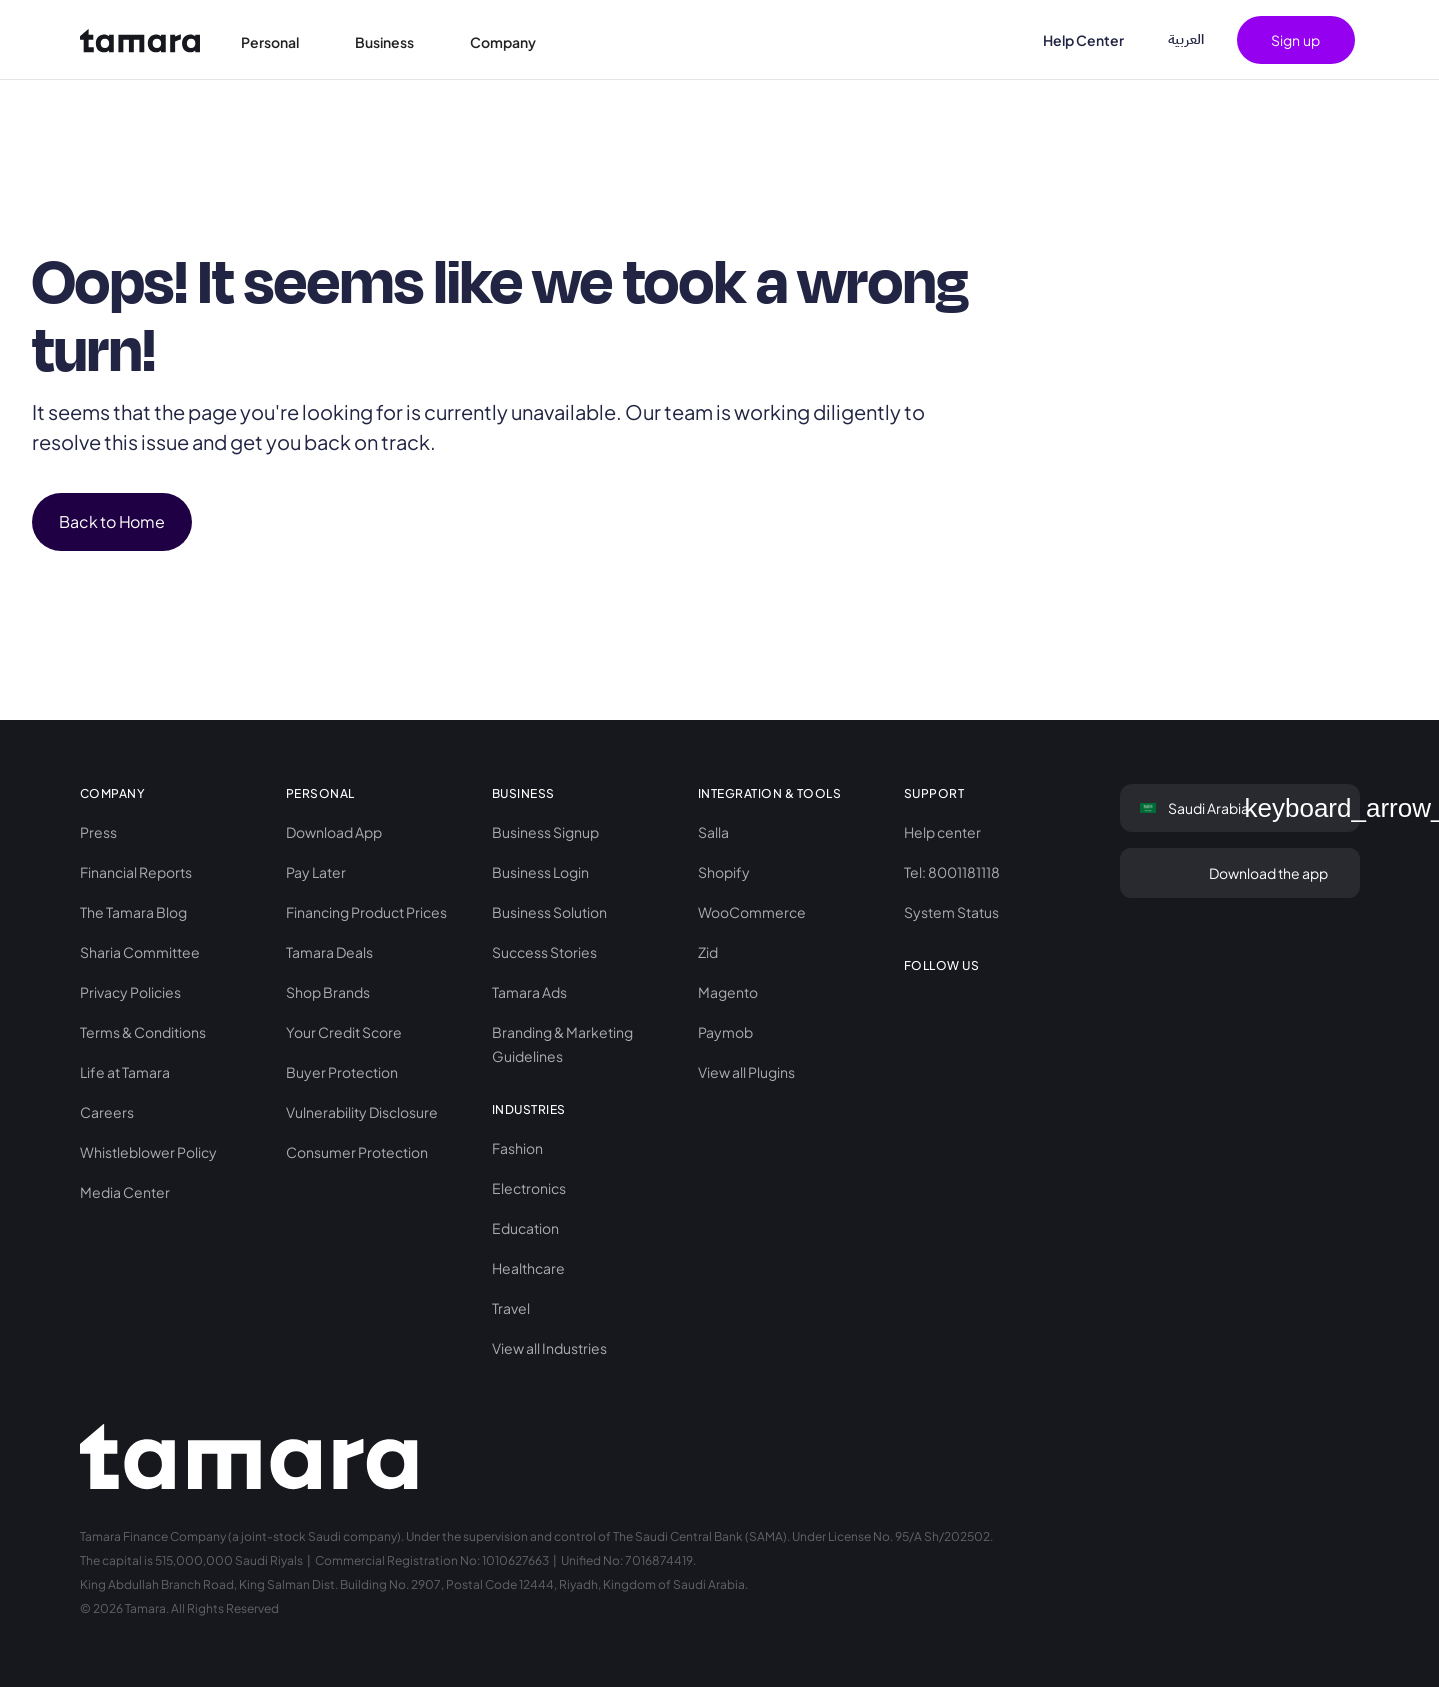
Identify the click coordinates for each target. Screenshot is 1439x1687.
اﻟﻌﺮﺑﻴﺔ (1186, 39)
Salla (713, 832)
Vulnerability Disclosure (362, 1112)
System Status (951, 912)
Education (525, 1228)
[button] (282, 40)
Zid (708, 952)
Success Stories (544, 952)
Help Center (1083, 40)
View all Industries (549, 1348)
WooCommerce (752, 912)
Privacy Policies (130, 992)
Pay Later (316, 872)
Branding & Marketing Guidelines (562, 1044)
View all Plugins (746, 1072)
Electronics (529, 1188)
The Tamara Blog (133, 912)
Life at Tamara (125, 1072)
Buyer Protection (342, 1072)
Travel (511, 1308)
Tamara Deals (329, 952)
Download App (334, 832)
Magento (728, 992)
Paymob (725, 1032)
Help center (942, 832)
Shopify (724, 872)
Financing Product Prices (366, 912)
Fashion (517, 1148)
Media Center (125, 1192)
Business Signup (545, 832)
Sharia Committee (140, 952)
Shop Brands (328, 992)
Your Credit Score (344, 1032)
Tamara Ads (529, 992)
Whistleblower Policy (148, 1152)
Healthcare (528, 1268)
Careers (107, 1112)
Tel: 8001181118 (952, 872)
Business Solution (549, 912)
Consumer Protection (357, 1152)
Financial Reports (136, 872)
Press (98, 832)
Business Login (540, 872)
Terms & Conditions (143, 1032)
